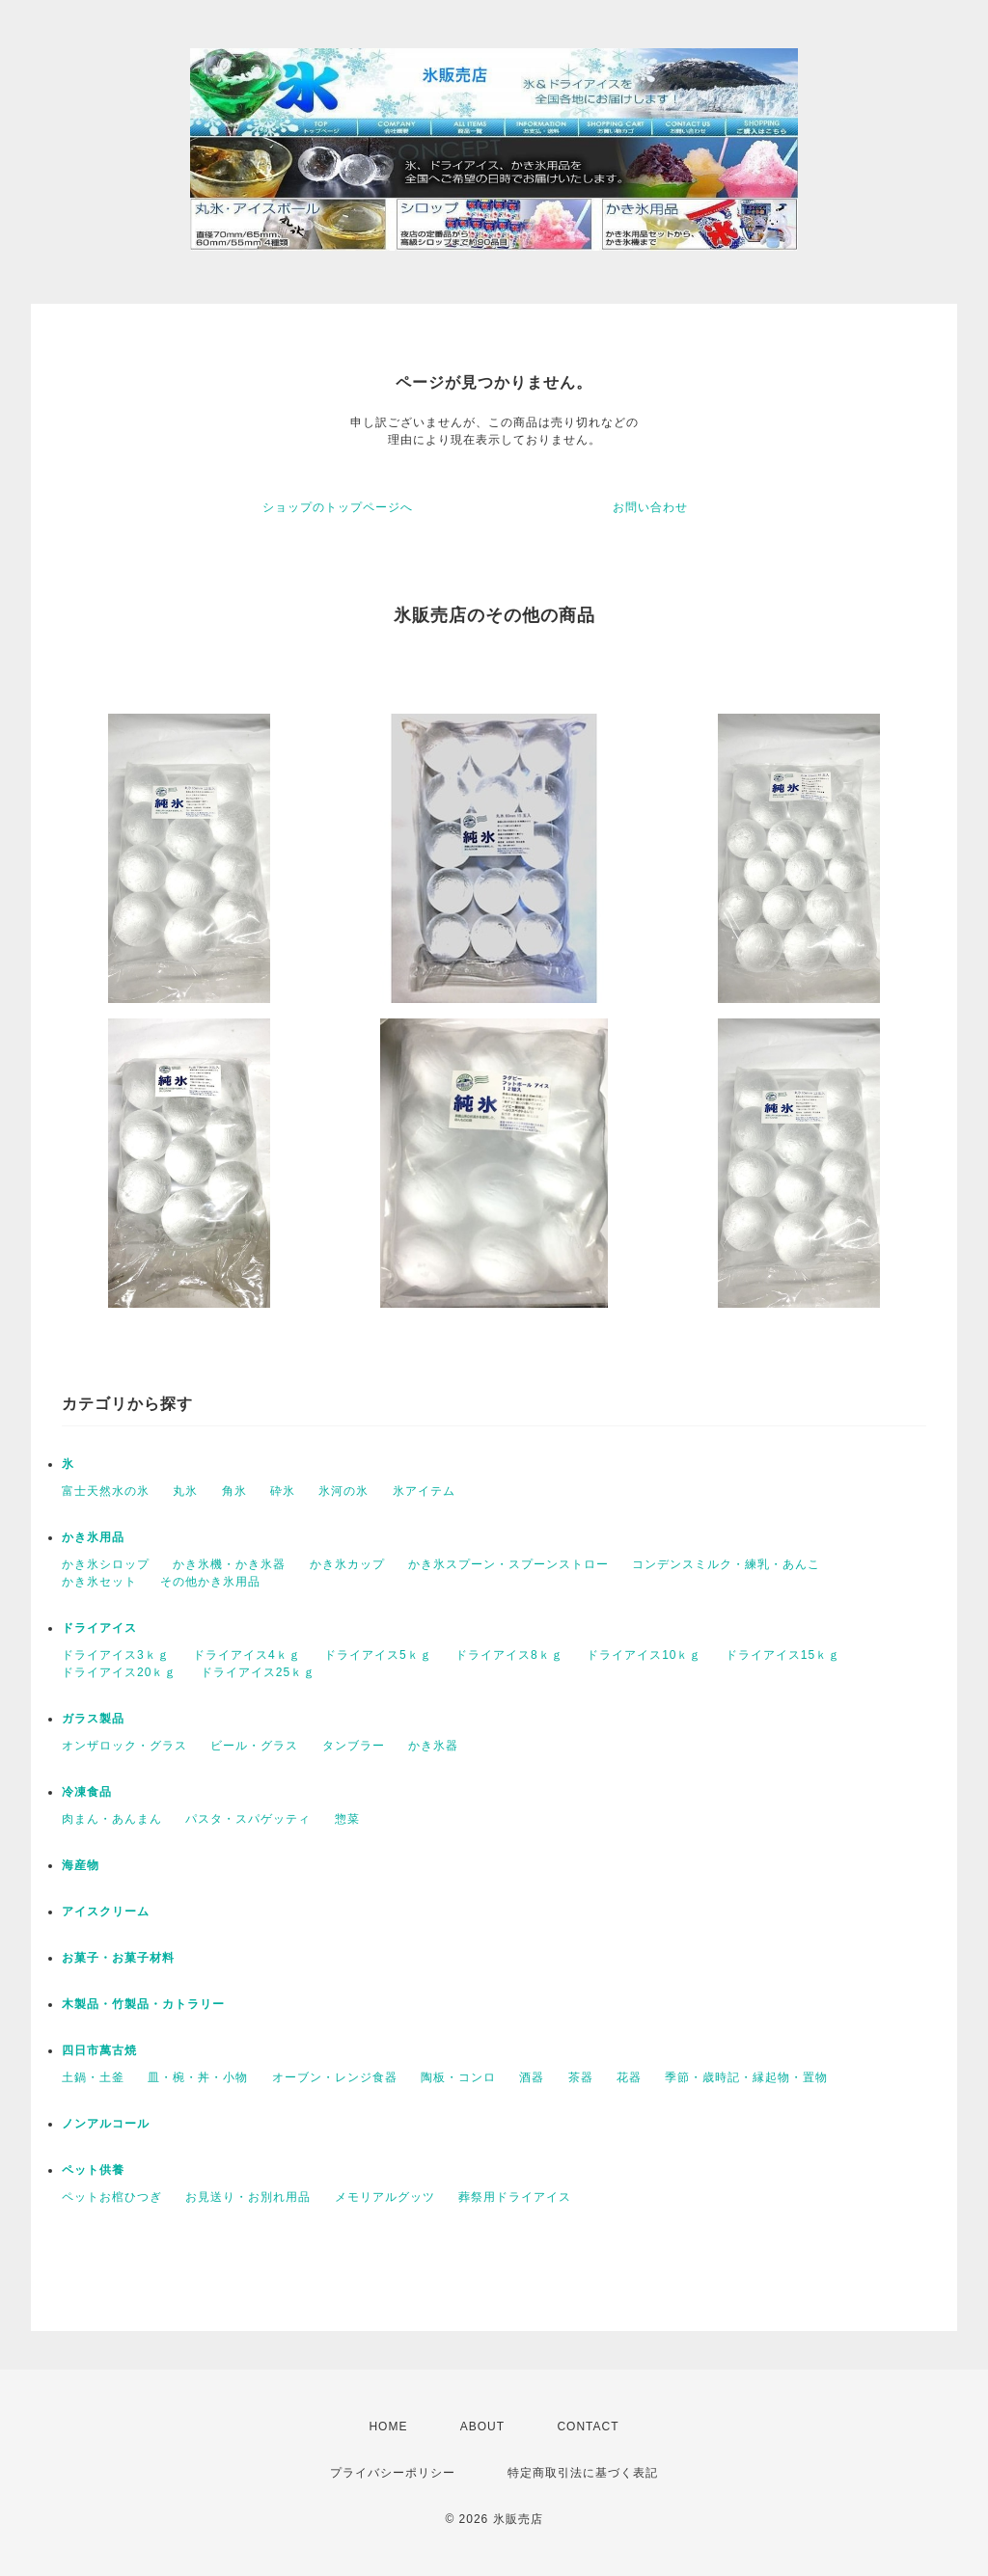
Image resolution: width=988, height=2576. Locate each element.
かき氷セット (99, 1581)
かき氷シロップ (106, 1564)
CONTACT (587, 2426)
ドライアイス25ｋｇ (258, 1672)
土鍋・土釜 (93, 2077)
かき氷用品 (93, 1537)
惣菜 (347, 1819)
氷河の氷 (343, 1491)
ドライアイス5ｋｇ (378, 1655)
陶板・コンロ (458, 2077)
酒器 (531, 2077)
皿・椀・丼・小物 (198, 2077)
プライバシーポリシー (392, 2473)
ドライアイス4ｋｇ (247, 1655)
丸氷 (185, 1491)
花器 (629, 2077)
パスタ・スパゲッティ (248, 1819)
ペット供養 (93, 2170)
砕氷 (282, 1491)
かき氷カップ (347, 1564)
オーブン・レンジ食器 (335, 2077)
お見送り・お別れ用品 (248, 2197)
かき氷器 (433, 1745)
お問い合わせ (650, 507)
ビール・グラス (254, 1745)
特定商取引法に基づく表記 (583, 2473)
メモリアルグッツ (385, 2197)
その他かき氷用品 (210, 1581)
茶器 (580, 2077)
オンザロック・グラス (124, 1745)
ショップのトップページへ (337, 507)
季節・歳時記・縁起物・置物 (746, 2077)
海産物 (80, 1865)
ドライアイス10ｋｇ (644, 1655)
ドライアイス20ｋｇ (119, 1672)
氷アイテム (424, 1491)
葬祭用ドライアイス (514, 2197)
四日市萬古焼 (99, 2050)
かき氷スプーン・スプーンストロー (508, 1564)
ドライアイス (99, 1628)
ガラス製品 (93, 1718)
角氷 (234, 1491)
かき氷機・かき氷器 (229, 1564)
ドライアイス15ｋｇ (783, 1655)
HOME (388, 2426)
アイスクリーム (106, 1911)
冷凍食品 (87, 1792)
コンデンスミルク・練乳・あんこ (726, 1564)
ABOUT (482, 2426)
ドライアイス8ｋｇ (509, 1655)
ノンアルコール (106, 2123)
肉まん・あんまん (112, 1819)
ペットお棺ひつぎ (112, 2197)
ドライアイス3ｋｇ (116, 1655)
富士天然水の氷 (106, 1491)
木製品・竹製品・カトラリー (143, 2004)
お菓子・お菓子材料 (118, 1958)
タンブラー (353, 1745)
